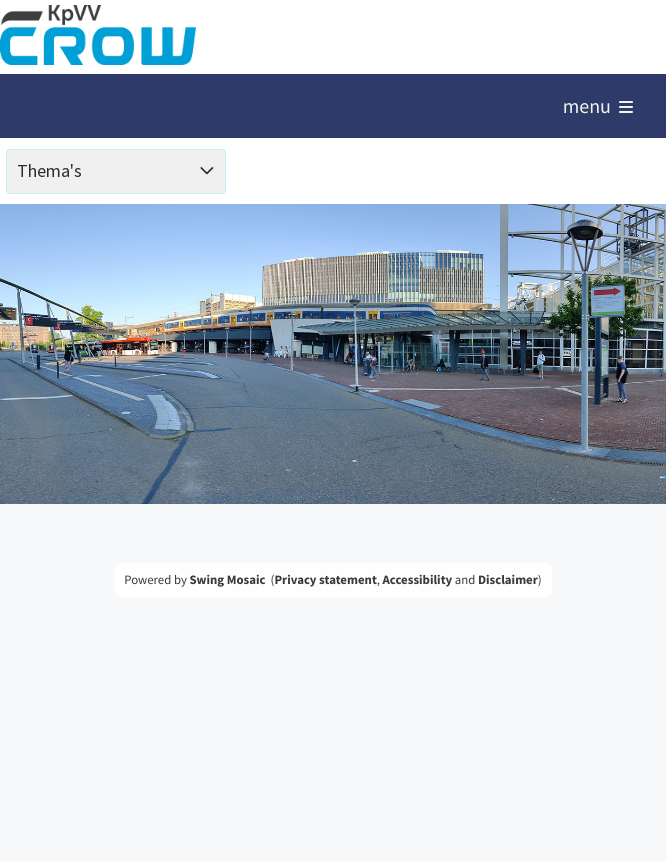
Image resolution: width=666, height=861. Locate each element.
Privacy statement (325, 580)
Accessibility (418, 580)
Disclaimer (508, 580)
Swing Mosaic (227, 580)
